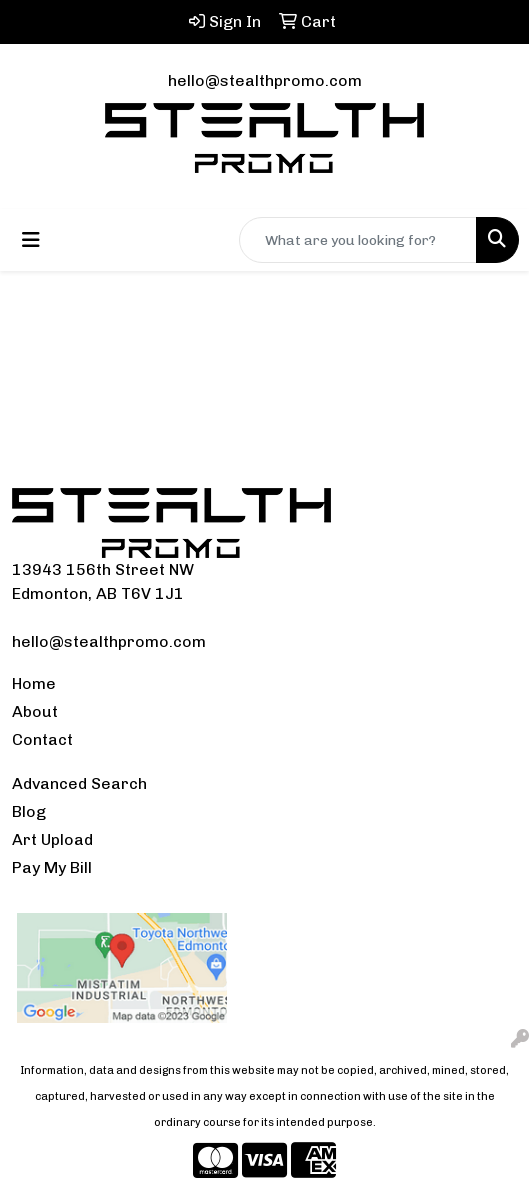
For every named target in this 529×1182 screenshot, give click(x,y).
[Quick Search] (358, 240)
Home (34, 683)
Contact (42, 739)
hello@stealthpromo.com (265, 80)
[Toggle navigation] (31, 240)
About (35, 711)
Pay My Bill (52, 867)
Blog (29, 811)
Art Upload (52, 839)
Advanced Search (79, 783)
